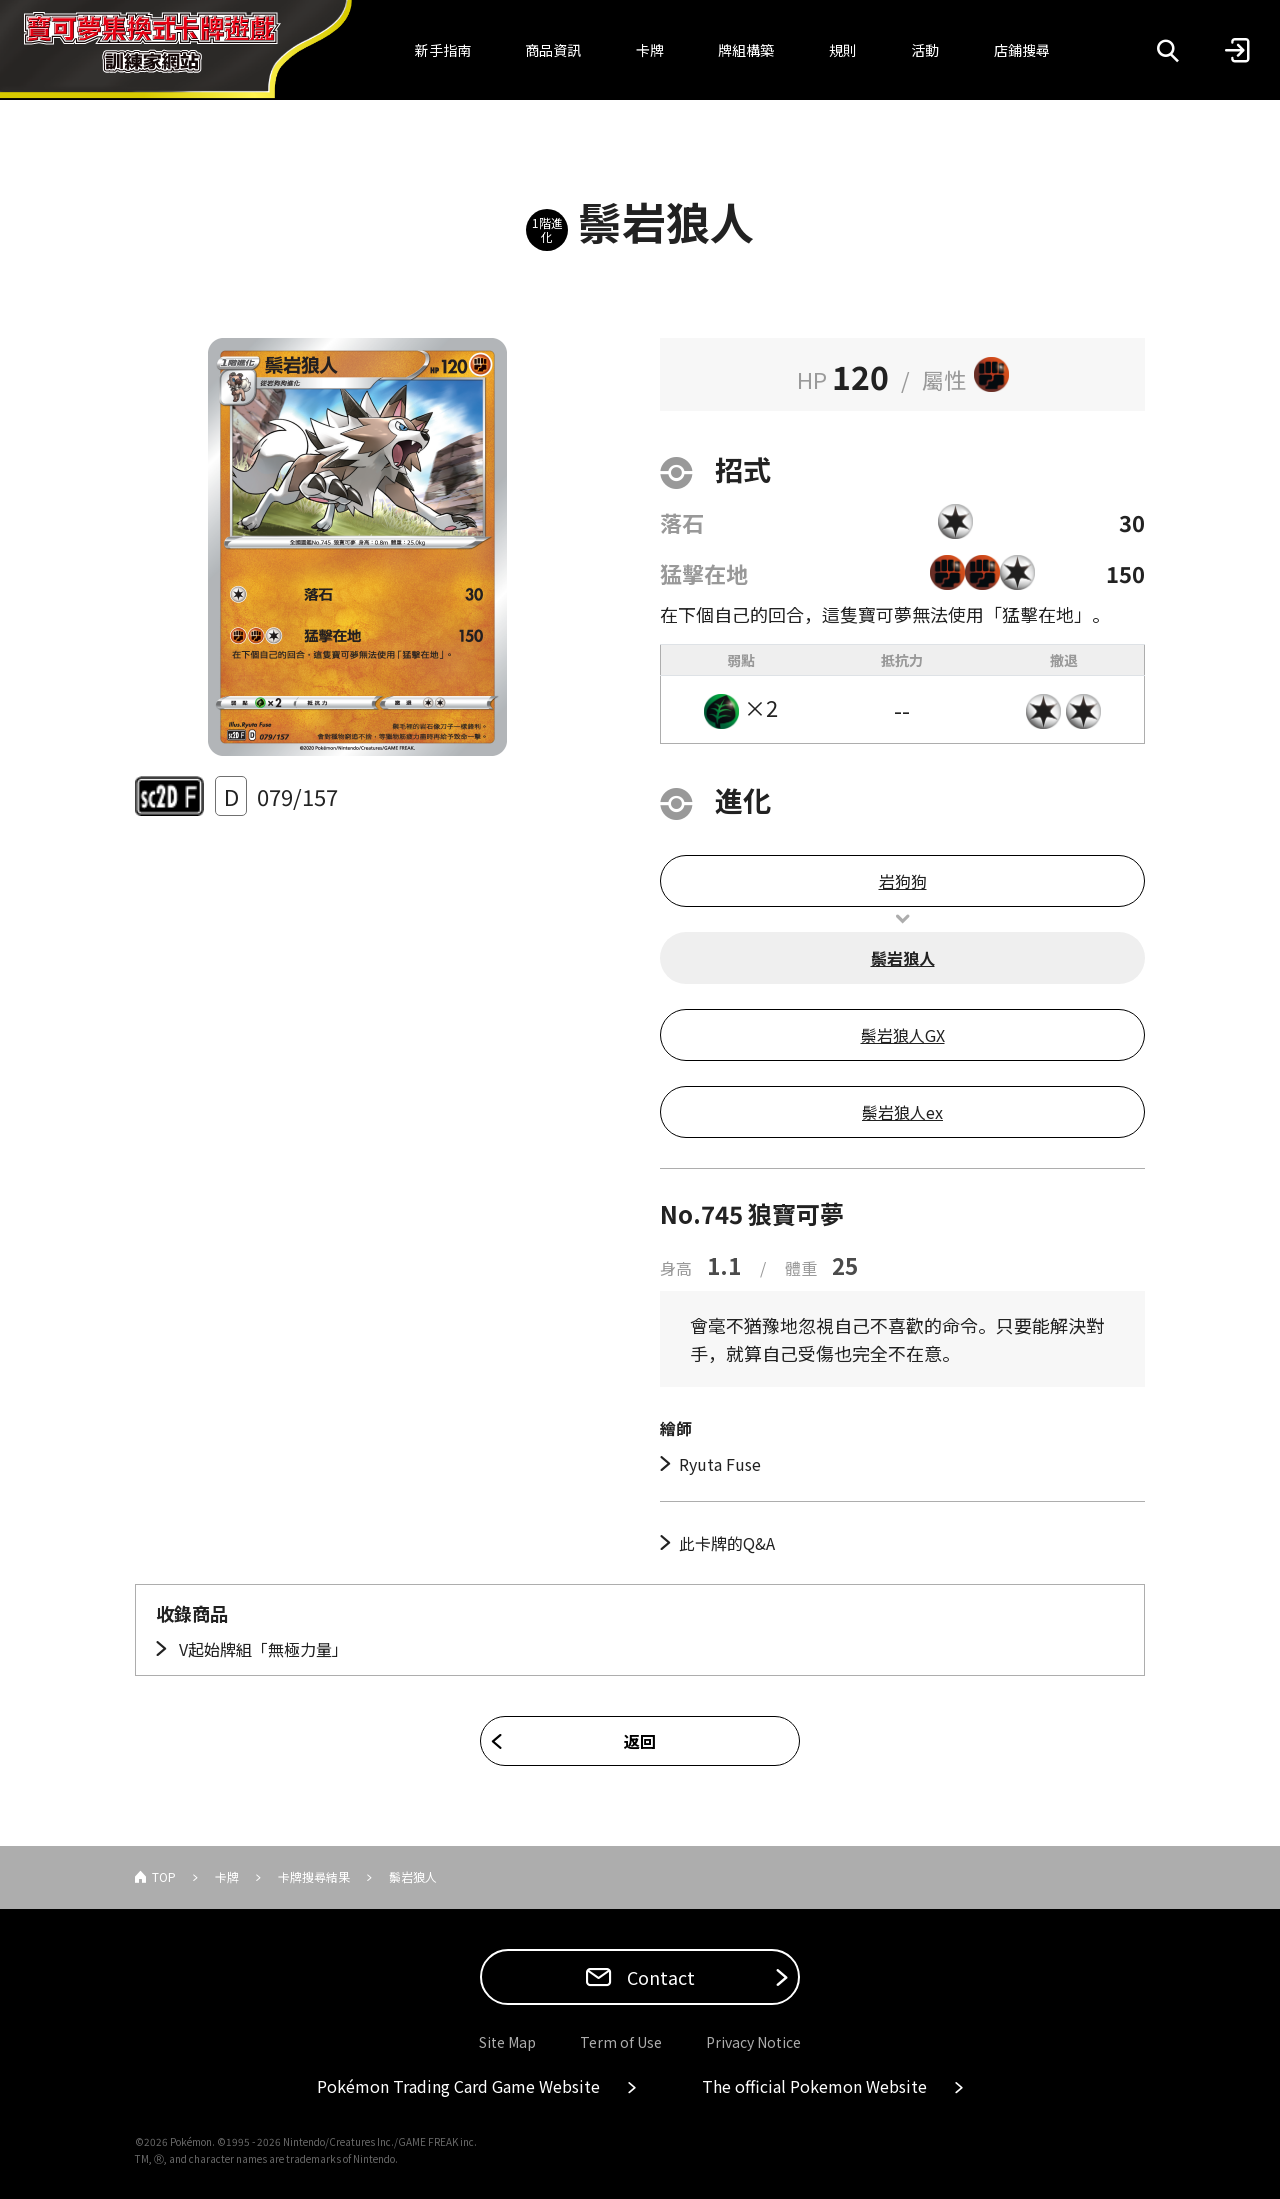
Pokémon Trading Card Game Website (458, 2086)
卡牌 (650, 50)
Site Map (507, 2042)
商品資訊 (553, 50)
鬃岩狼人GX (903, 1035)
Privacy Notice (753, 2042)
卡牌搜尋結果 (314, 1876)
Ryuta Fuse (720, 1464)
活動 (925, 50)
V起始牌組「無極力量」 (261, 1649)
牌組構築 (746, 50)
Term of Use (621, 2042)
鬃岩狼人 (903, 958)
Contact (659, 1977)
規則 (843, 50)
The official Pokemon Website (814, 2086)
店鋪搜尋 (1022, 50)
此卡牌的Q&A (727, 1543)
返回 (640, 1741)
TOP (164, 1876)
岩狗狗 (903, 881)
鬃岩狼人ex (902, 1112)
